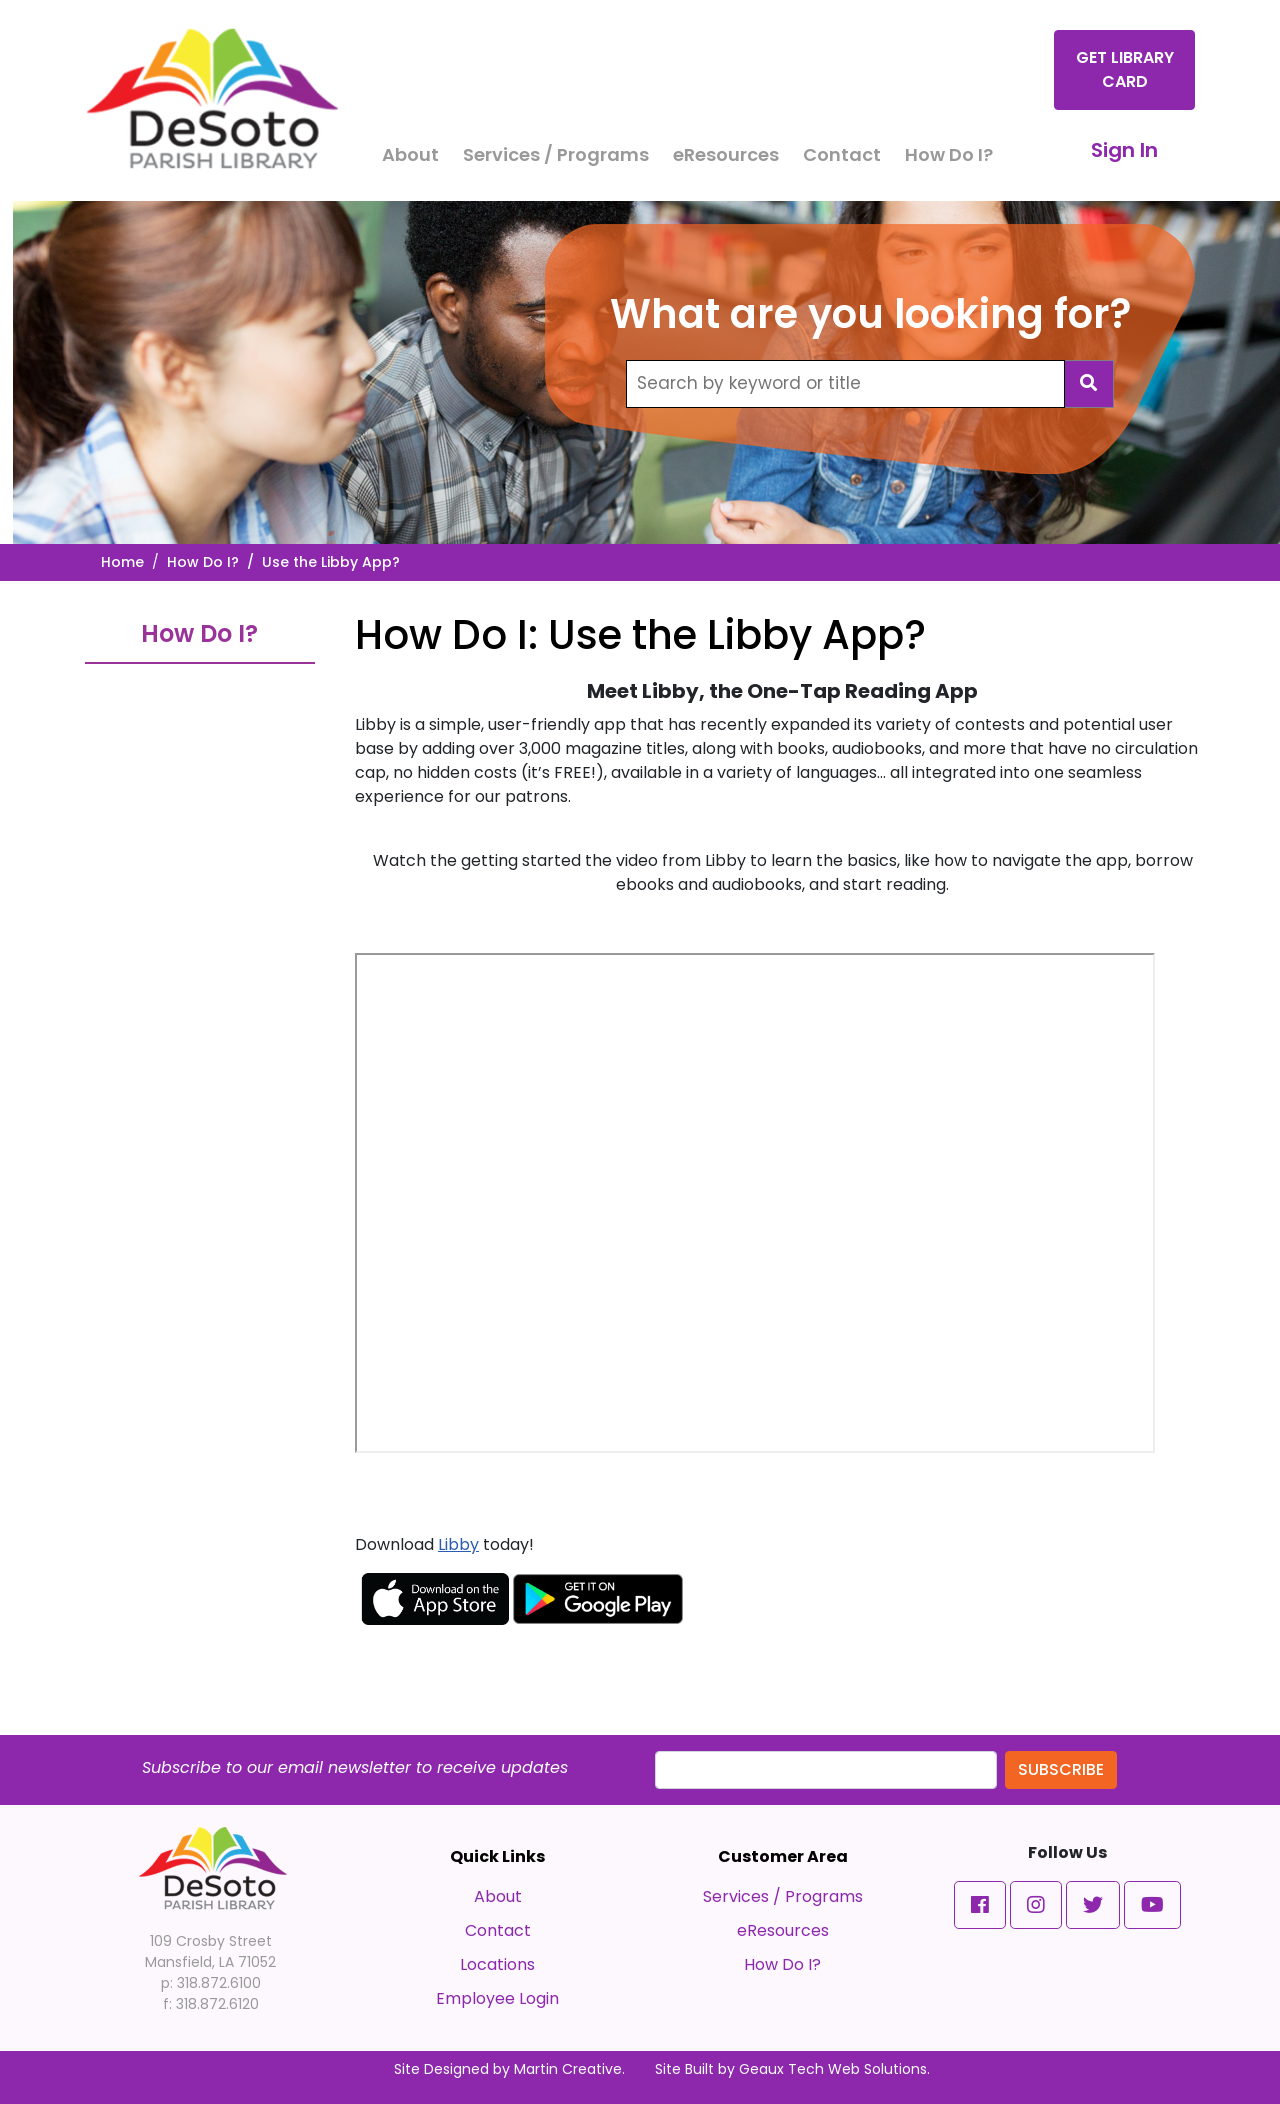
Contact (842, 154)
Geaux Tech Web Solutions (833, 2069)
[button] (980, 1905)
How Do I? (949, 154)
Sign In (1124, 150)
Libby (458, 1544)
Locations (497, 1964)
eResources (726, 154)
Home (122, 562)
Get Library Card (1125, 69)
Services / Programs (556, 154)
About (410, 154)
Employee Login (497, 1998)
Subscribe (1061, 1769)
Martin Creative (568, 2069)
